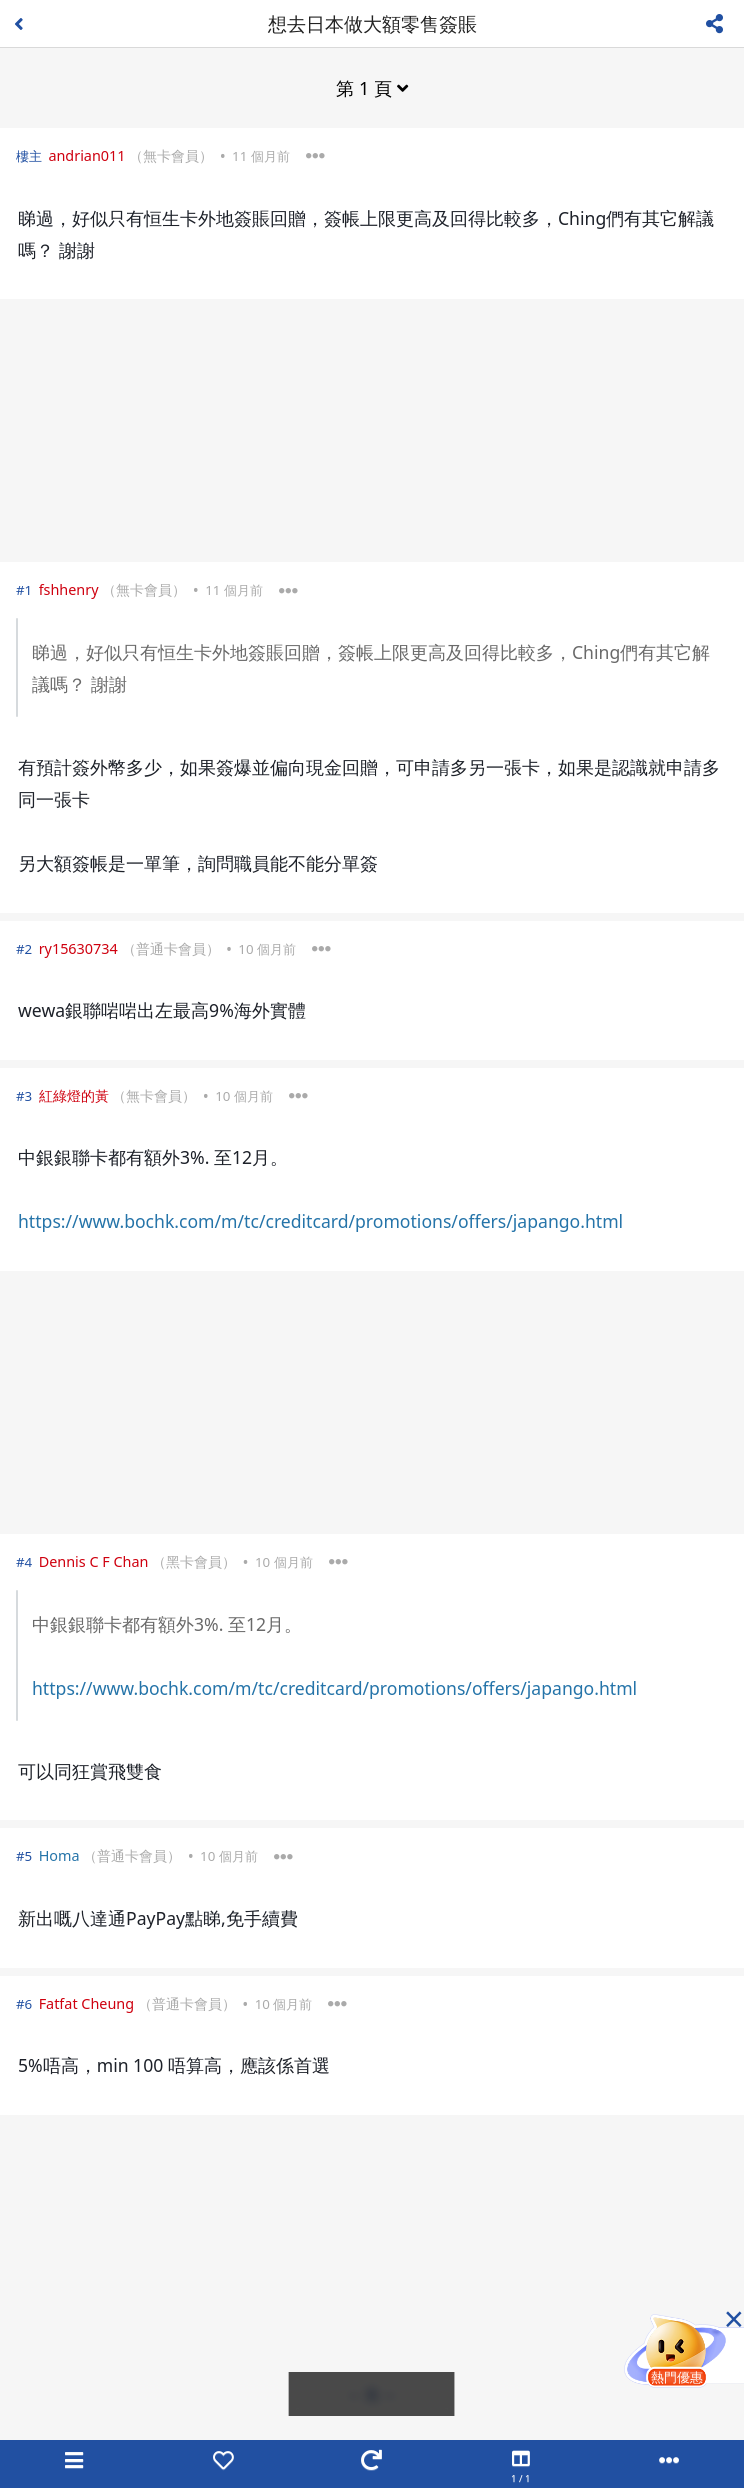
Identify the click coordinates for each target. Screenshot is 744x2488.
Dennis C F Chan (94, 1561)
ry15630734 (78, 948)
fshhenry (69, 589)
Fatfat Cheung (86, 2003)
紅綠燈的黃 (74, 1095)
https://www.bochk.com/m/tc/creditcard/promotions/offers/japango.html (320, 1221)
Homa (59, 1855)
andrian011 (86, 155)
